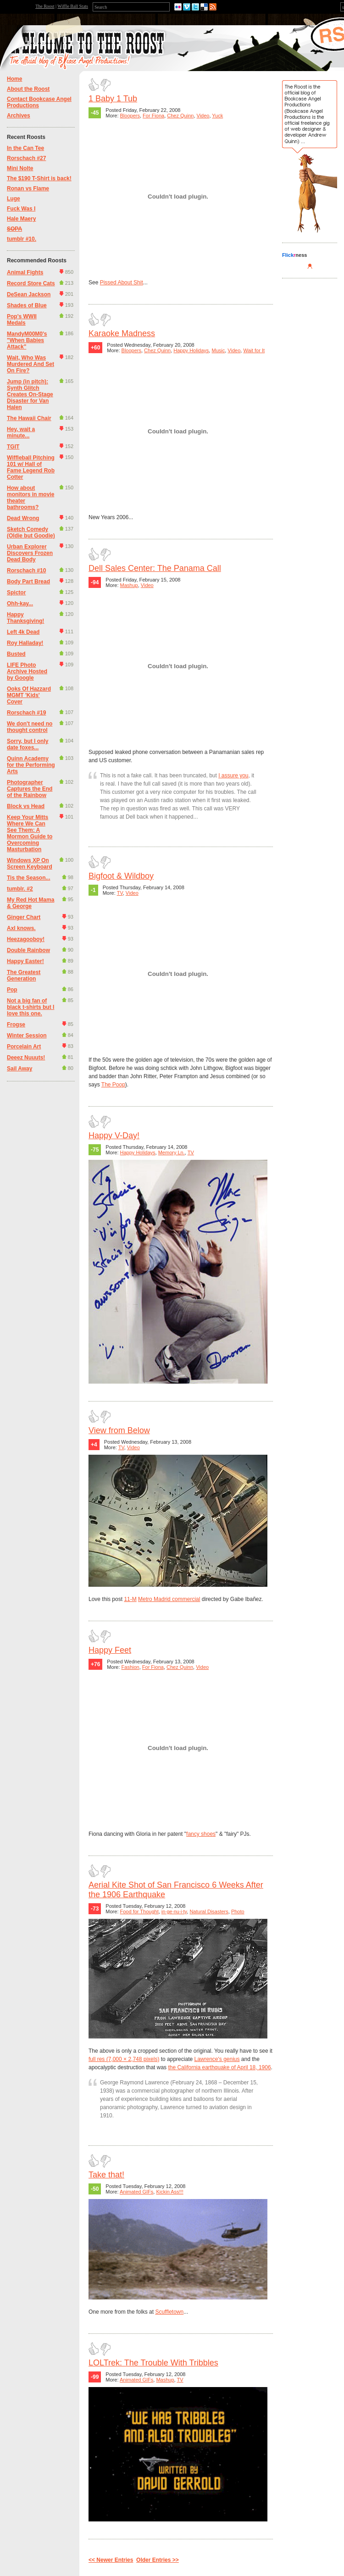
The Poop (113, 1084)
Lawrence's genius (216, 2059)
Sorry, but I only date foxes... (27, 744)
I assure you (233, 775)
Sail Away (19, 1068)
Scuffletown (169, 2312)
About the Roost (28, 89)
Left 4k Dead (23, 632)
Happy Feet (110, 1650)
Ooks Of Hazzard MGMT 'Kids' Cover (29, 695)
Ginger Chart (23, 917)
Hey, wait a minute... (21, 432)
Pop (12, 989)
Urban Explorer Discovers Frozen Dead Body (30, 553)
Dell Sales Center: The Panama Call (155, 568)
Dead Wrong (23, 518)
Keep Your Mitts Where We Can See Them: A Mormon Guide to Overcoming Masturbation (29, 833)
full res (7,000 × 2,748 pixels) (124, 2059)
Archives (18, 115)
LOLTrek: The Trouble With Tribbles (153, 2362)
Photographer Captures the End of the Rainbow (29, 788)
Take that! (106, 2174)
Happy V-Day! (114, 1135)
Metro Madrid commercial (169, 1599)
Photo (237, 1911)
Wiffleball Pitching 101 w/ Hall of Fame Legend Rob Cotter (31, 467)
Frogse (16, 1024)
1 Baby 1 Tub (113, 98)
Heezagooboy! (25, 939)
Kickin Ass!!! (169, 2191)
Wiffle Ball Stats (72, 6)
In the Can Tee (25, 148)
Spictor (16, 592)
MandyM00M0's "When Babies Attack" (27, 340)
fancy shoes (201, 1834)
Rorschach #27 (26, 158)
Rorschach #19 (26, 712)
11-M (130, 1599)
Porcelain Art (24, 1046)
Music (218, 350)
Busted (16, 654)
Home (14, 79)
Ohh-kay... (20, 603)
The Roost (44, 6)
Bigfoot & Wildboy (121, 876)
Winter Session (27, 1035)
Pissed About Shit (121, 282)
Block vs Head (25, 806)
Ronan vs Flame (28, 188)
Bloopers (130, 115)
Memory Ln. (171, 1152)
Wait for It (254, 350)
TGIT (13, 446)
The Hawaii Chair (29, 418)
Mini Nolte (20, 168)
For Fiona (153, 115)
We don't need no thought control (29, 726)
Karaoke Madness (122, 333)
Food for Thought (139, 1911)
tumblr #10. (21, 239)
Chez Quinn (180, 115)
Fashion (130, 1667)
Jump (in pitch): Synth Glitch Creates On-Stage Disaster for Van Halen (30, 394)
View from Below (119, 1430)
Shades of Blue (27, 305)
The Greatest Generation (23, 975)
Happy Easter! (25, 961)
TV (120, 893)
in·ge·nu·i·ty (174, 1911)
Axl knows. (21, 928)
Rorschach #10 (26, 570)
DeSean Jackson (28, 294)
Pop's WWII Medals (22, 319)
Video (203, 115)
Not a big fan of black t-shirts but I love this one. (30, 1007)
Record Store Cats (31, 283)
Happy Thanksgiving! (25, 617)
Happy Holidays (191, 350)
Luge (13, 198)
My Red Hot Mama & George (30, 903)
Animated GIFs (136, 2191)
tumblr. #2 (20, 889)
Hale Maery (21, 219)
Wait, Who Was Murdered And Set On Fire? (30, 364)
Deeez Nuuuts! (26, 1057)
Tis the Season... (28, 878)
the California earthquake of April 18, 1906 (219, 2067)
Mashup (129, 585)
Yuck (217, 115)
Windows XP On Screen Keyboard (29, 863)
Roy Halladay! (25, 643)
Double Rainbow (28, 950)
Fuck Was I (21, 208)
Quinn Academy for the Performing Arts (31, 765)
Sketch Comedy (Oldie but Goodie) (31, 532)
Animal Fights (25, 272)
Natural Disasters (208, 1911)
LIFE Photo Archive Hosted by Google (27, 671)
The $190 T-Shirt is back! (39, 178)
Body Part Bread (28, 581)
